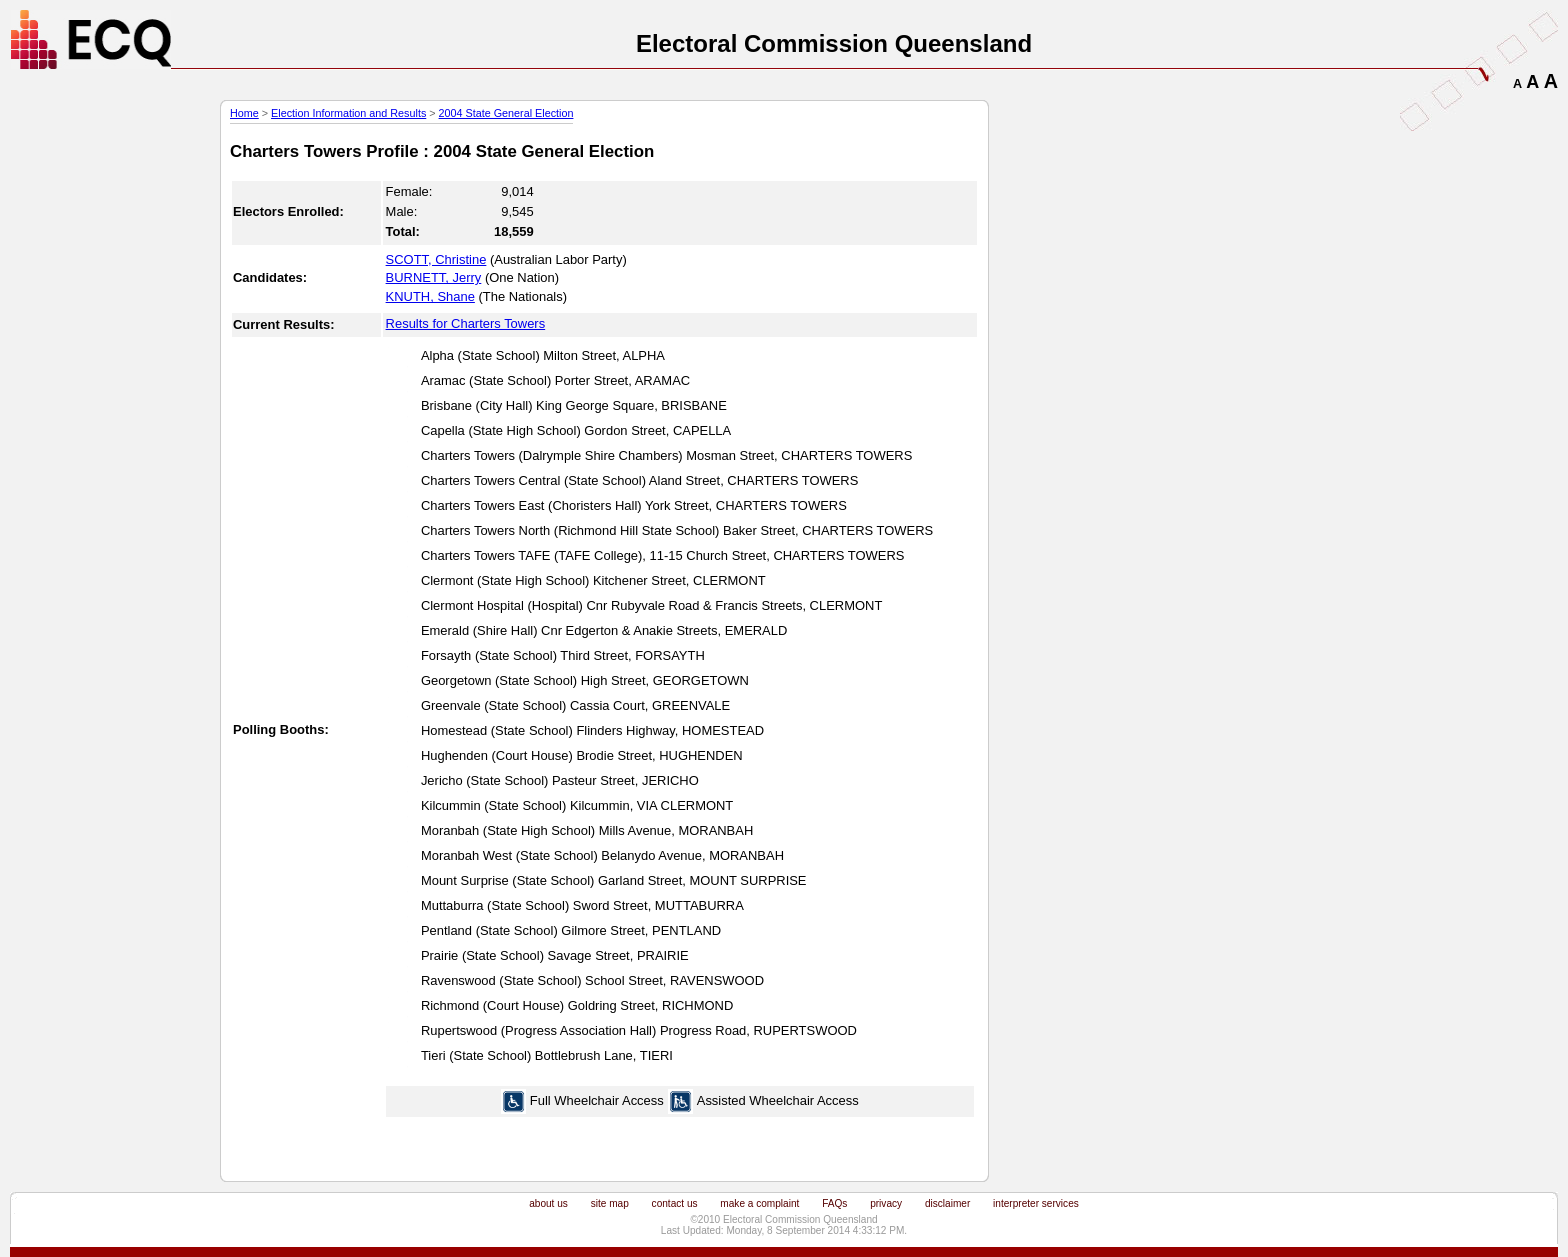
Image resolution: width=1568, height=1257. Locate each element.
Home (244, 113)
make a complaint (759, 1203)
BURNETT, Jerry (434, 277)
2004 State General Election (506, 113)
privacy (886, 1203)
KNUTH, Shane (430, 296)
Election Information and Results (348, 113)
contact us (675, 1203)
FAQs (834, 1203)
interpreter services (1036, 1203)
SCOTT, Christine (436, 259)
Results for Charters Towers (466, 323)
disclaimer (947, 1203)
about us (548, 1203)
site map (610, 1203)
